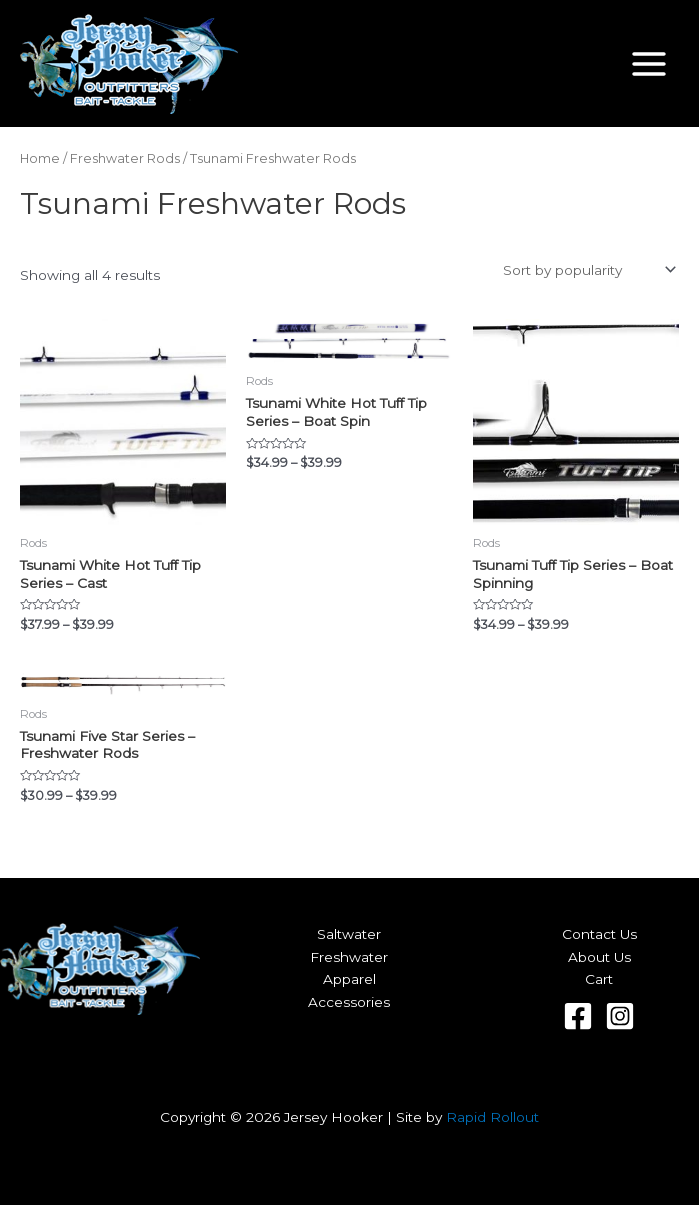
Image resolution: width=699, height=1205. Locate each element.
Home (40, 158)
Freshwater (349, 957)
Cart (599, 979)
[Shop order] (587, 270)
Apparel (349, 979)
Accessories (349, 1002)
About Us (599, 957)
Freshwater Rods (125, 158)
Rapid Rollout (492, 1117)
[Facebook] (578, 1016)
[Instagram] (620, 1016)
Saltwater (349, 934)
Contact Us (599, 934)
